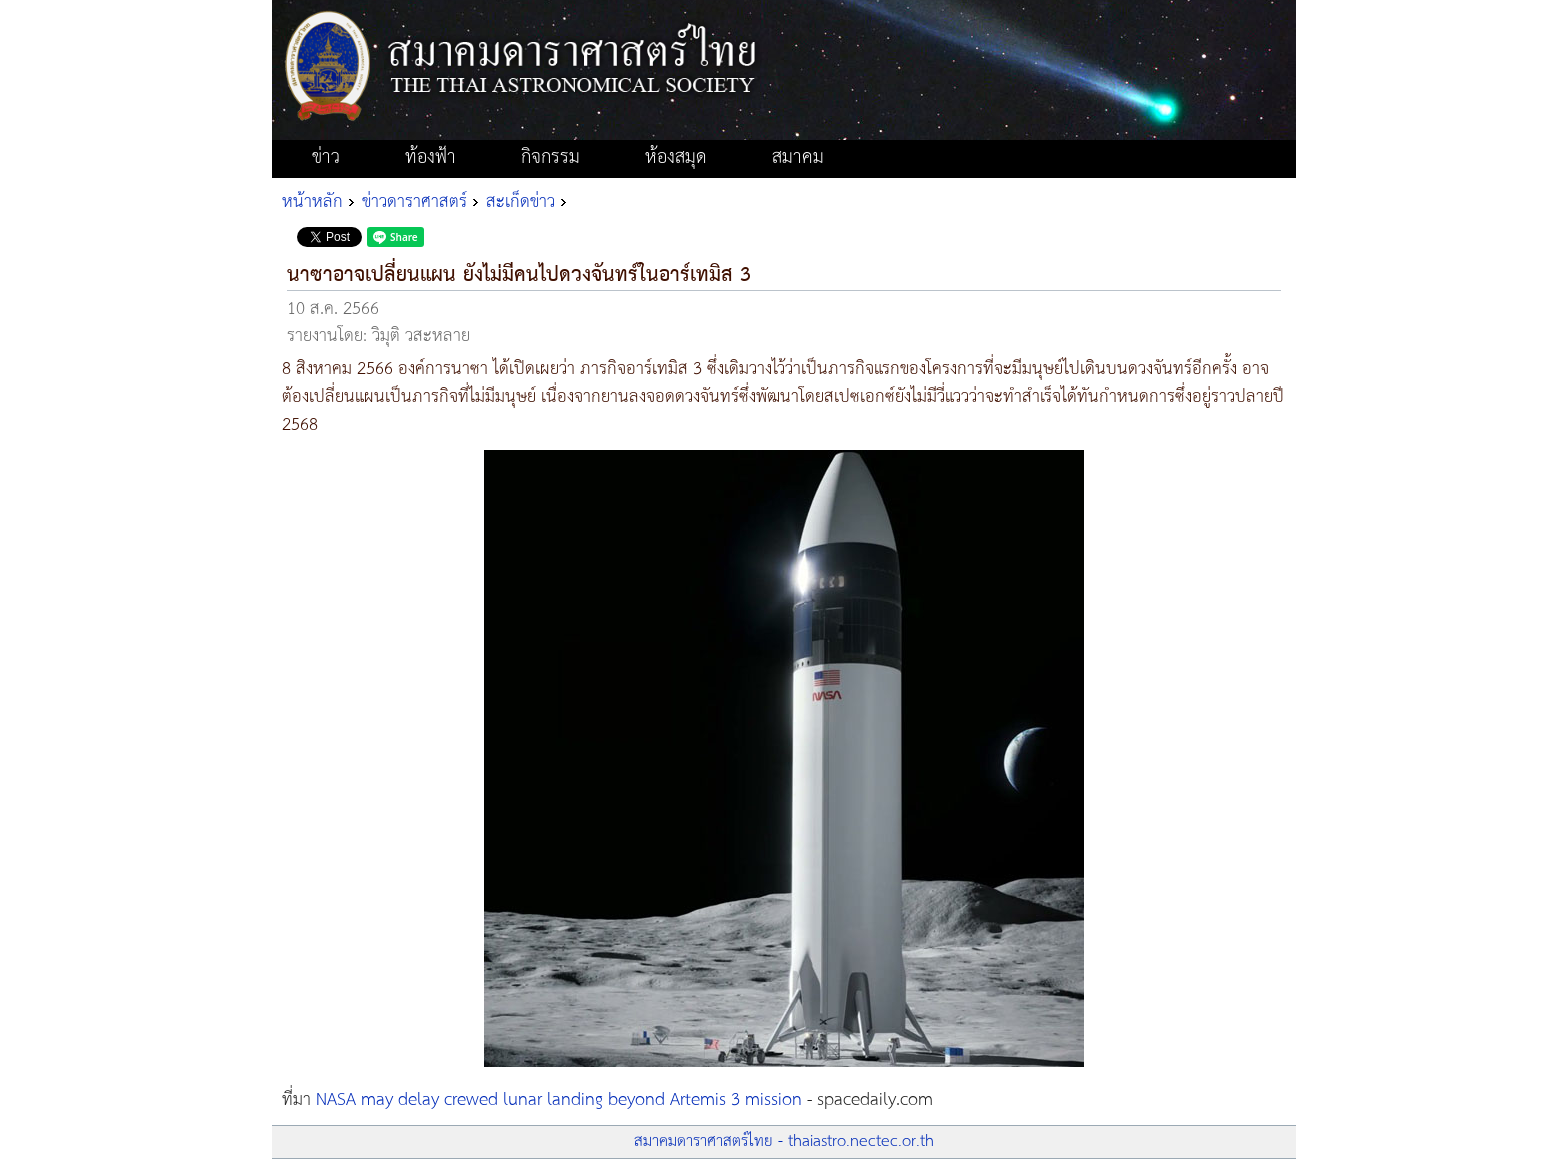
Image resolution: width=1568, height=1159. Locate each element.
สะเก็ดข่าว (520, 202)
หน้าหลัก (312, 202)
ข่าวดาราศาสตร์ (414, 202)
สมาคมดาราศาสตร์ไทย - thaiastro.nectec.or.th (784, 1141)
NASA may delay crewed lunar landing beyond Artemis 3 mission (559, 1100)
